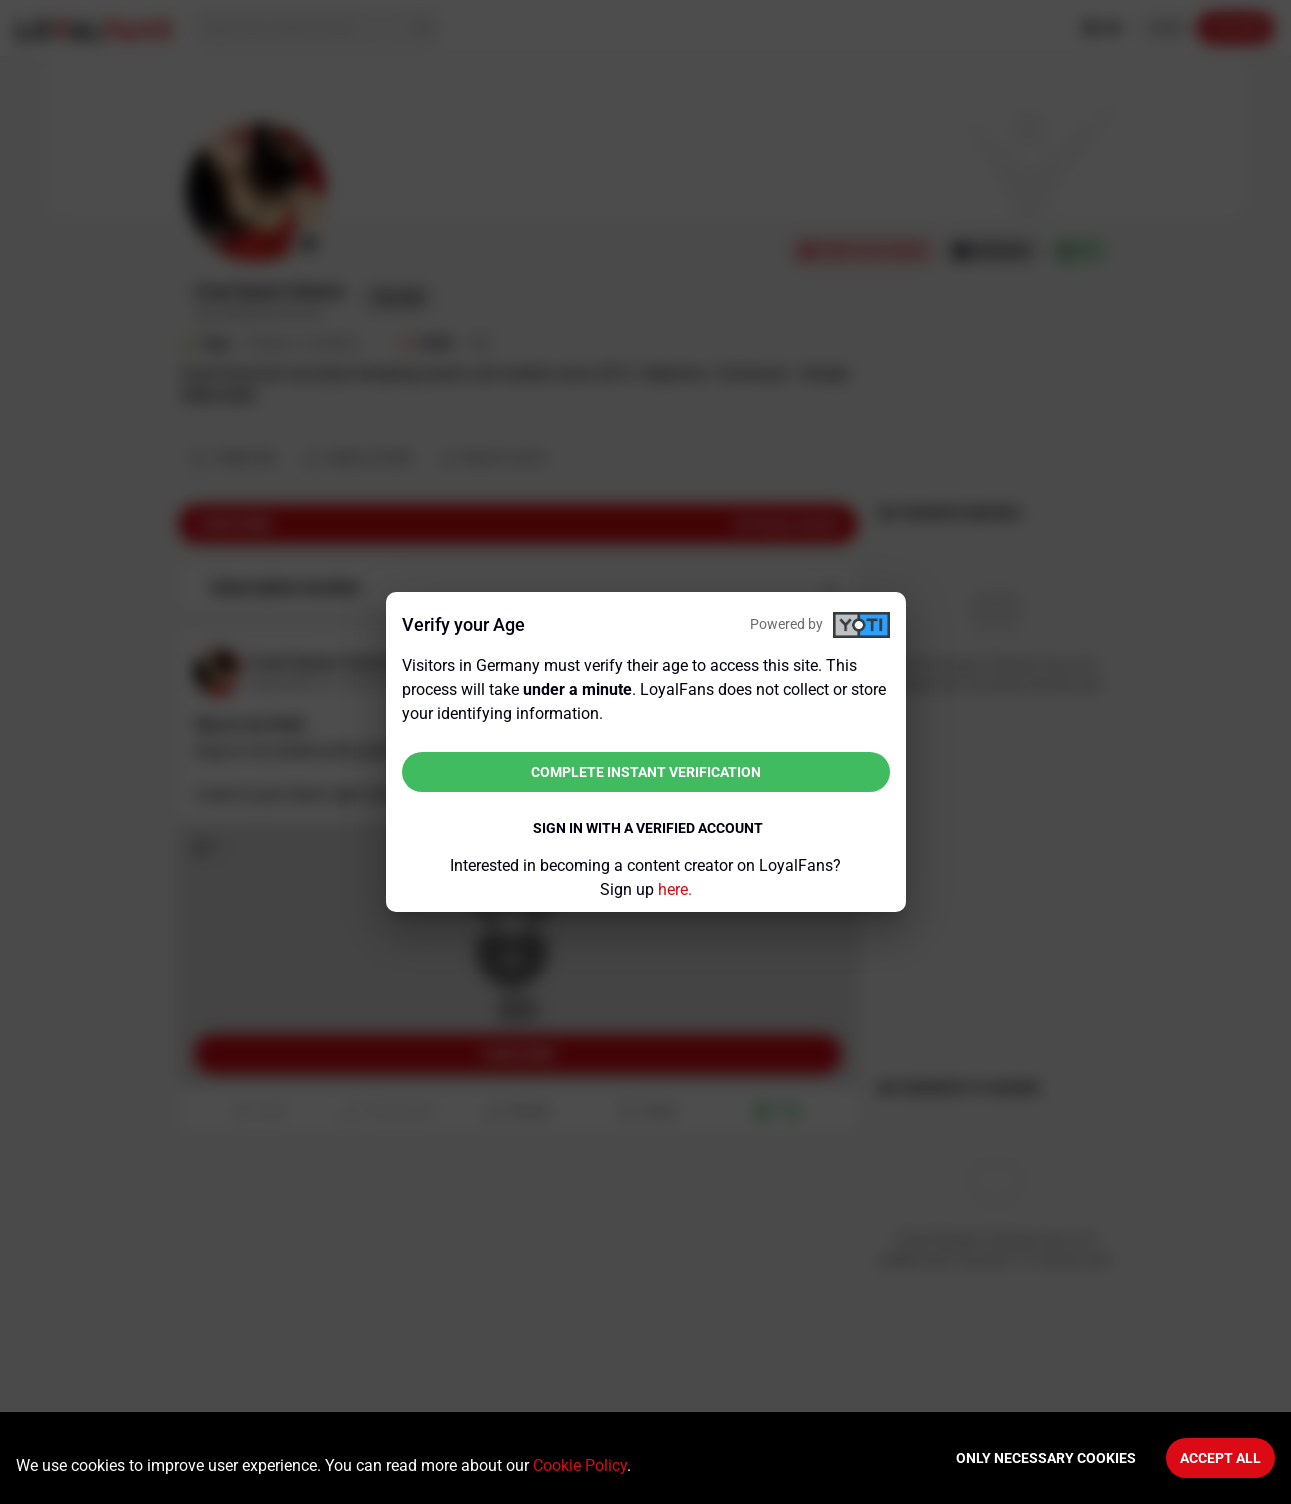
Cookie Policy (580, 1465)
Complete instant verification (646, 772)
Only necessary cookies (1046, 1458)
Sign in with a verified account (648, 828)
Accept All (1220, 1458)
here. (675, 889)
